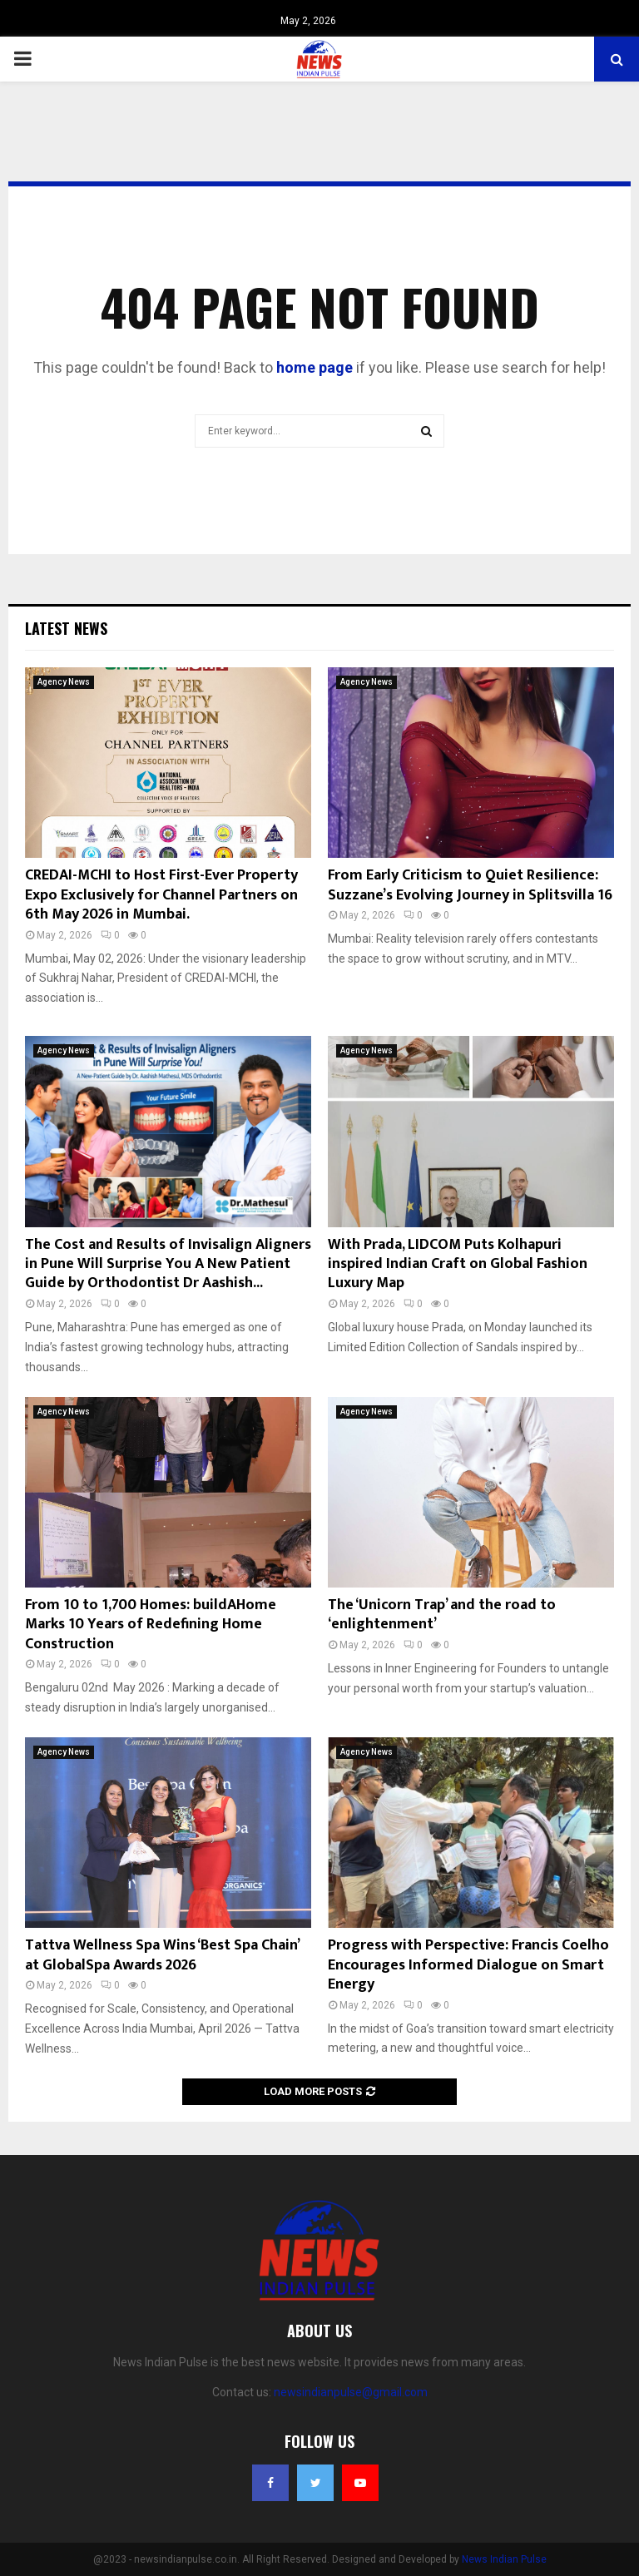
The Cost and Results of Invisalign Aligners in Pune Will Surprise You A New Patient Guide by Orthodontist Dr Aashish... (168, 1264)
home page (314, 367)
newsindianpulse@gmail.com (351, 2392)
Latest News (66, 628)
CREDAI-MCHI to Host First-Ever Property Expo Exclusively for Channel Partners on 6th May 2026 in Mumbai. (161, 895)
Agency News (63, 681)
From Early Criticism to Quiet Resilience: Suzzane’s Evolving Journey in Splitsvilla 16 (470, 885)
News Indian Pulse (504, 2559)
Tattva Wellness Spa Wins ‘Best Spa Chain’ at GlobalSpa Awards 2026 (162, 1955)
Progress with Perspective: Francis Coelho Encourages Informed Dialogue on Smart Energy (468, 1965)
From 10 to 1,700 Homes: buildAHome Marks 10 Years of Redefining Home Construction (150, 1625)
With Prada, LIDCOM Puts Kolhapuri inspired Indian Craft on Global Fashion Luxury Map (457, 1264)
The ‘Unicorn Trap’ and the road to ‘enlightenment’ (442, 1615)
